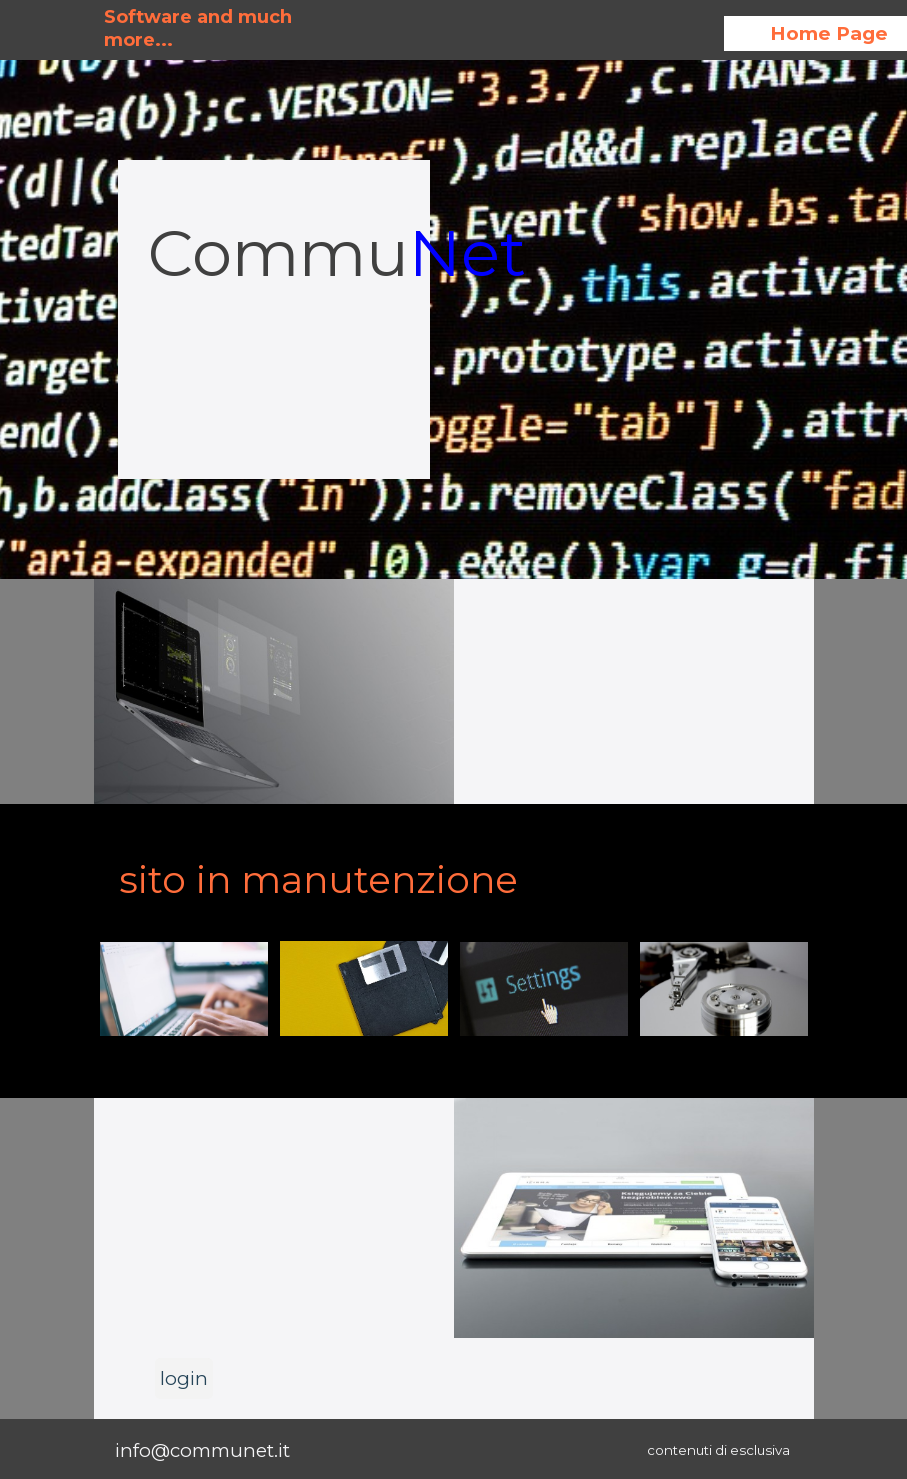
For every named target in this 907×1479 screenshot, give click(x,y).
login (184, 1378)
